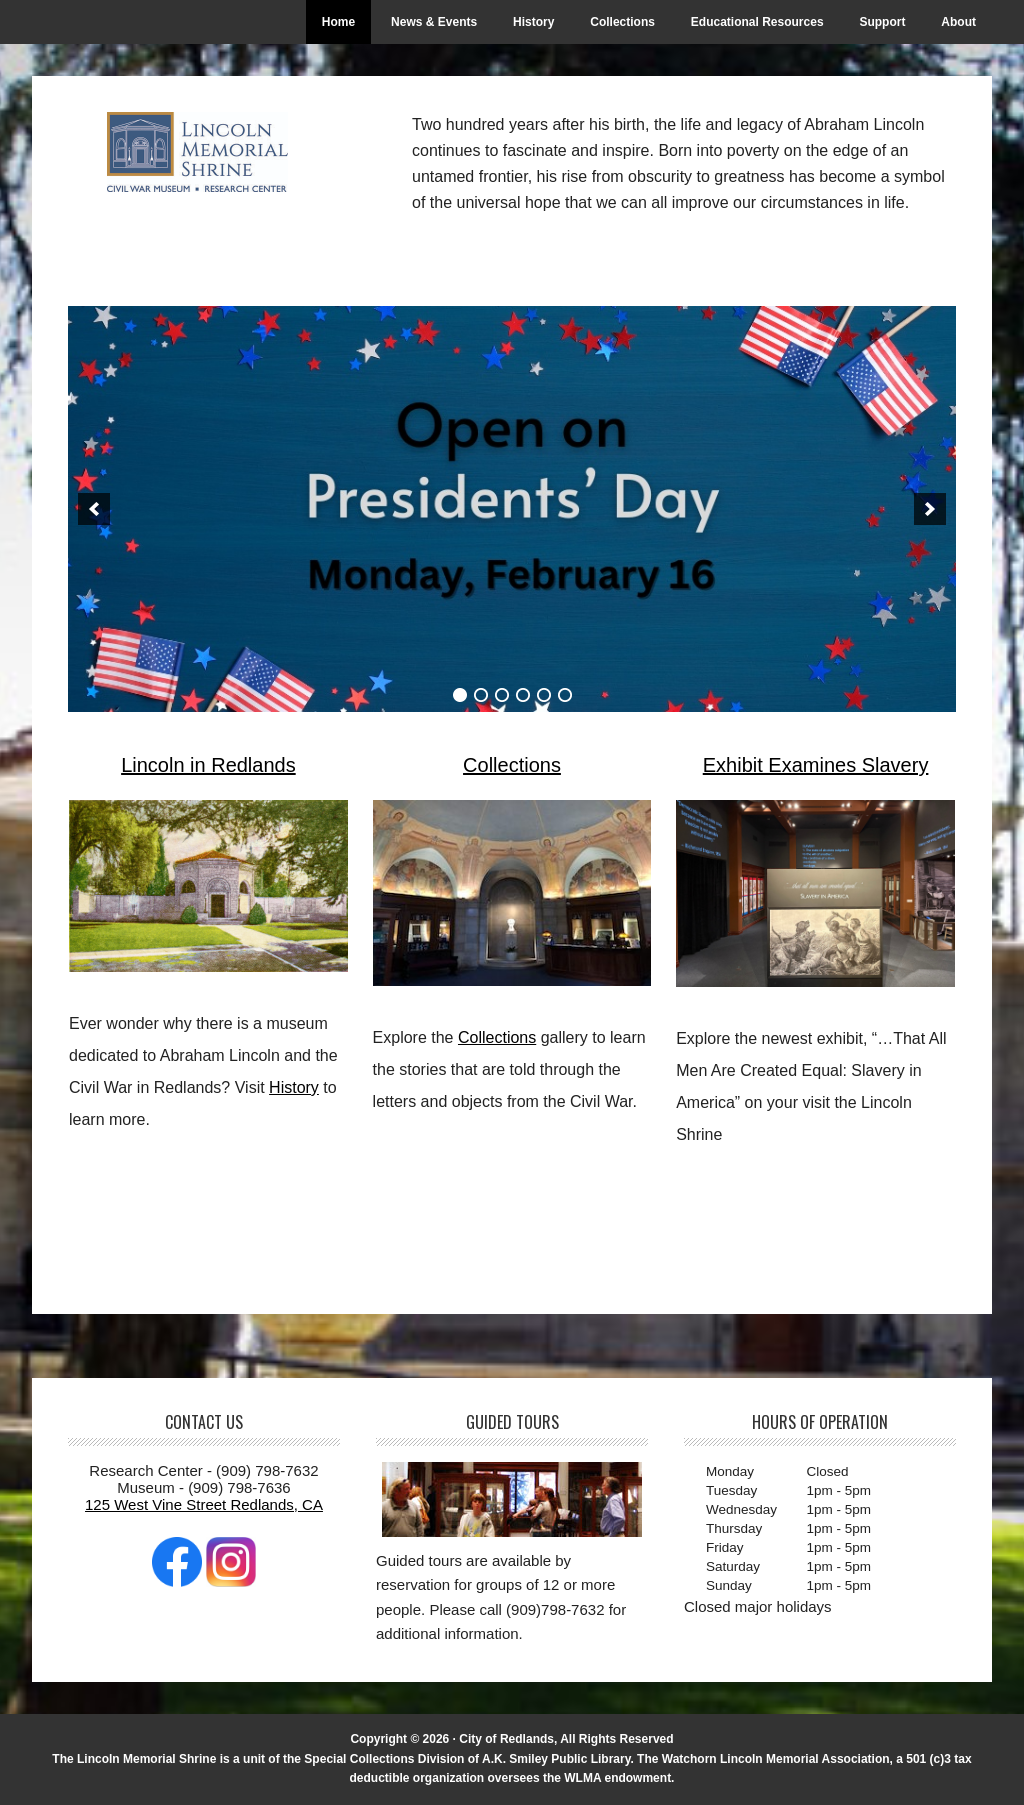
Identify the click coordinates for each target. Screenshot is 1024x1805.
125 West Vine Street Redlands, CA (204, 1504)
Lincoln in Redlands (208, 765)
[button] (94, 509)
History (294, 1087)
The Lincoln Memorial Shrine (203, 152)
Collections (512, 765)
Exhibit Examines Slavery (816, 765)
